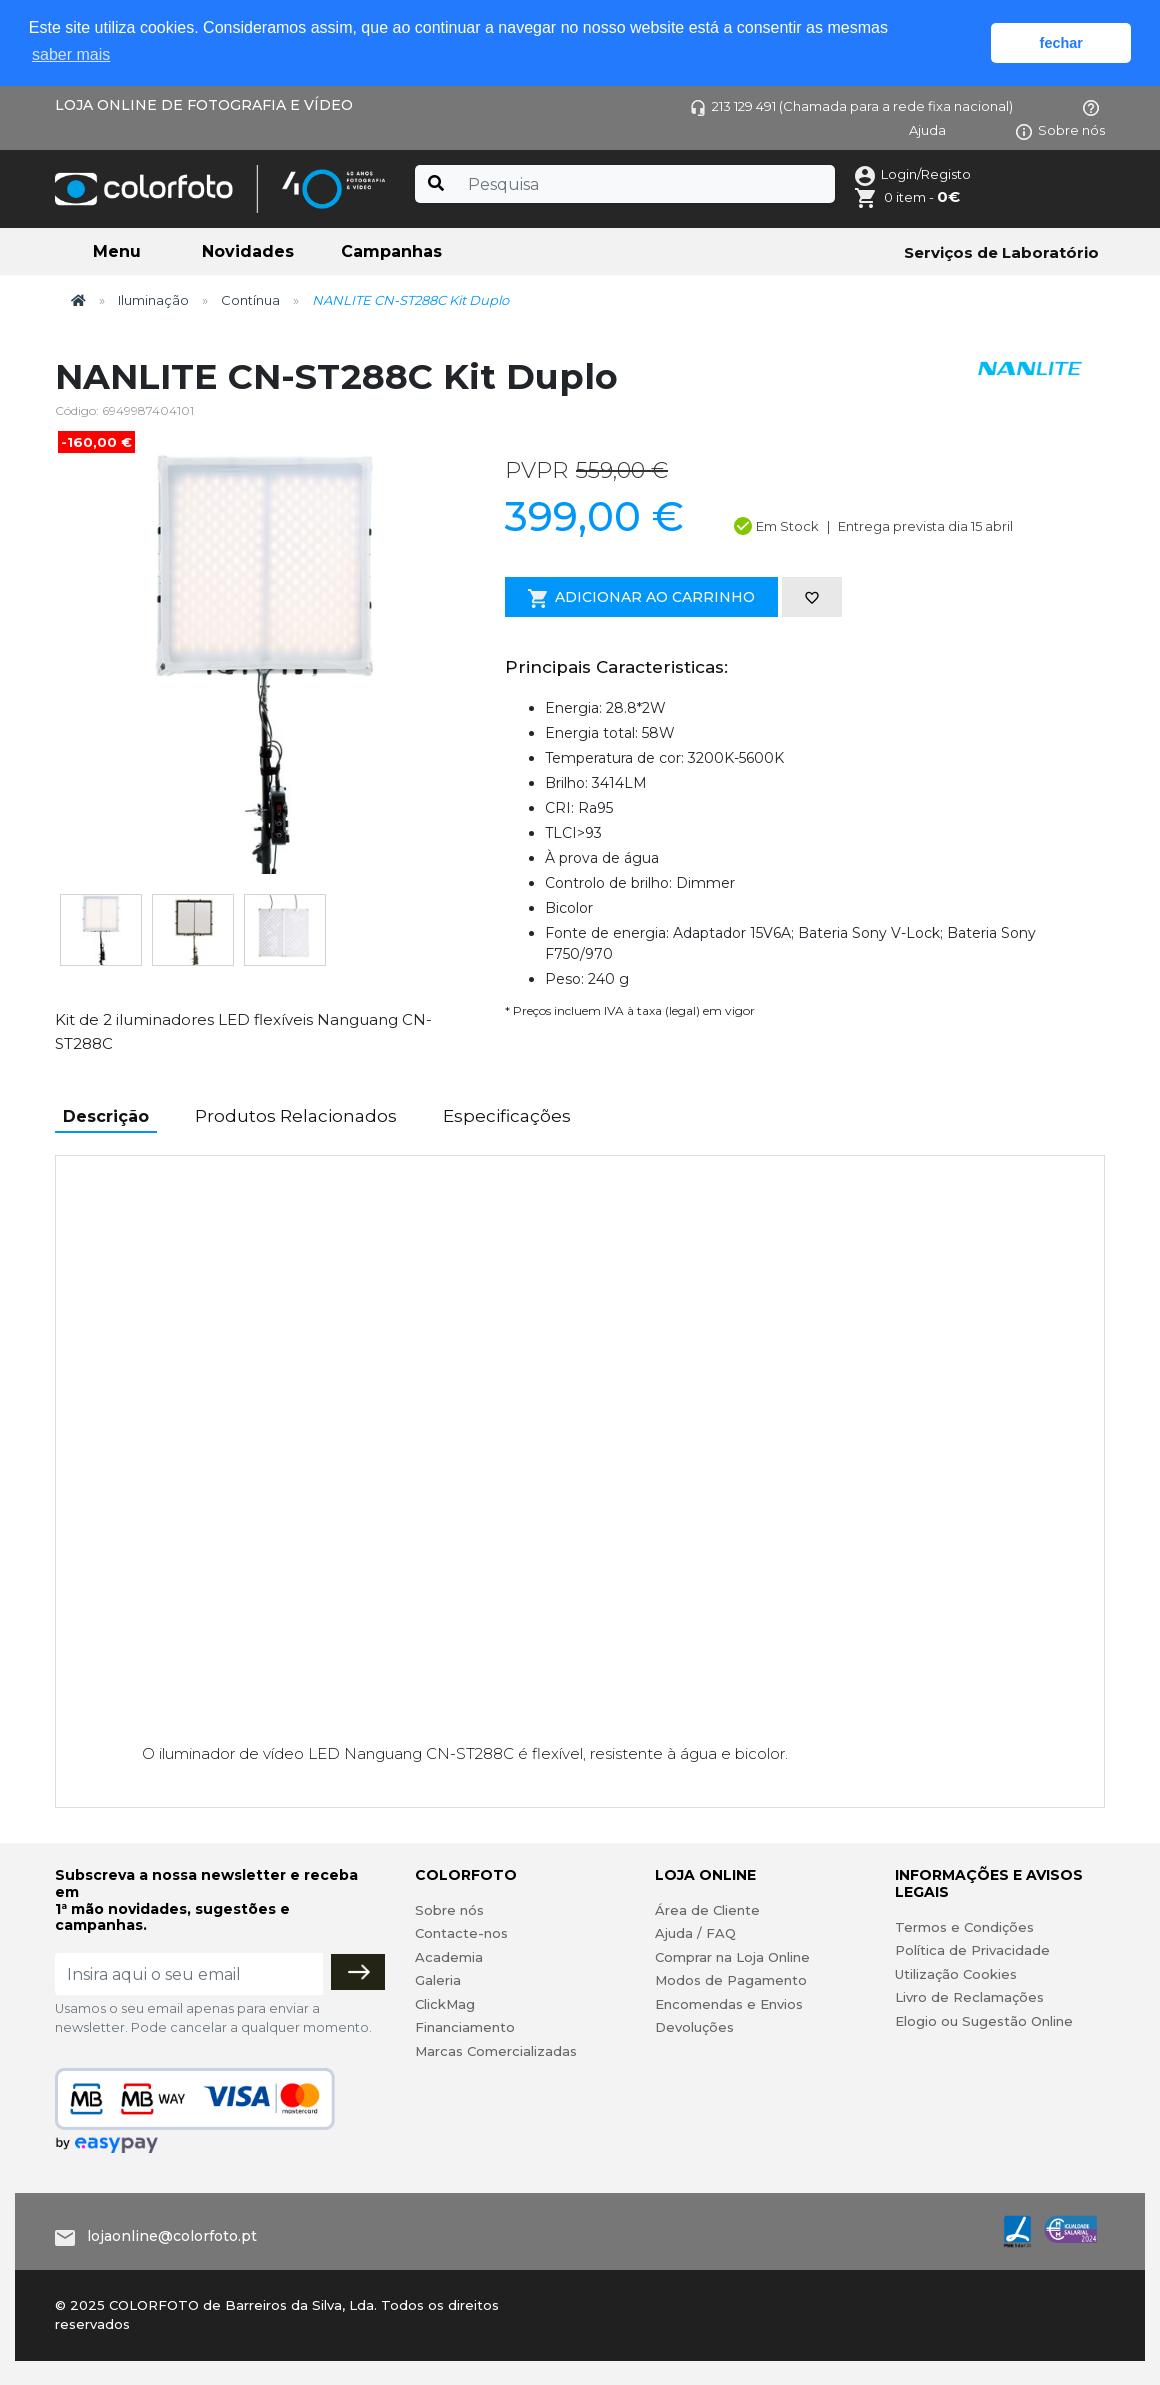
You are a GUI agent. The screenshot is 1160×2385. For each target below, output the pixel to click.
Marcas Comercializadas (496, 2051)
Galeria (438, 1980)
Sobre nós (1060, 130)
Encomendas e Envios (729, 2004)
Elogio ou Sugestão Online (984, 2021)
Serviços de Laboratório (1001, 252)
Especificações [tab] (507, 1116)
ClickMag (445, 2004)
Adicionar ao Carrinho (641, 598)
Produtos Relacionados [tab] (296, 1116)
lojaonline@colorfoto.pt (172, 2236)
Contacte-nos (461, 1933)
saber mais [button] (71, 54)
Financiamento (465, 2027)
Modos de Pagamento (731, 1980)
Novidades (248, 251)
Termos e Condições (964, 1927)
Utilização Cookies (956, 1974)
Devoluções (694, 2027)
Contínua (250, 300)
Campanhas (391, 251)
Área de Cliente (707, 1910)
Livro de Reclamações (969, 1997)
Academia (449, 1957)
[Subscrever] (358, 1972)
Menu (117, 251)
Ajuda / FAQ (695, 1933)
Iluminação (153, 300)
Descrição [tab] (106, 1116)
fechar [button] (1061, 43)
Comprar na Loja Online (732, 1957)
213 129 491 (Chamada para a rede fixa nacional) (851, 106)
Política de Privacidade (972, 1950)
